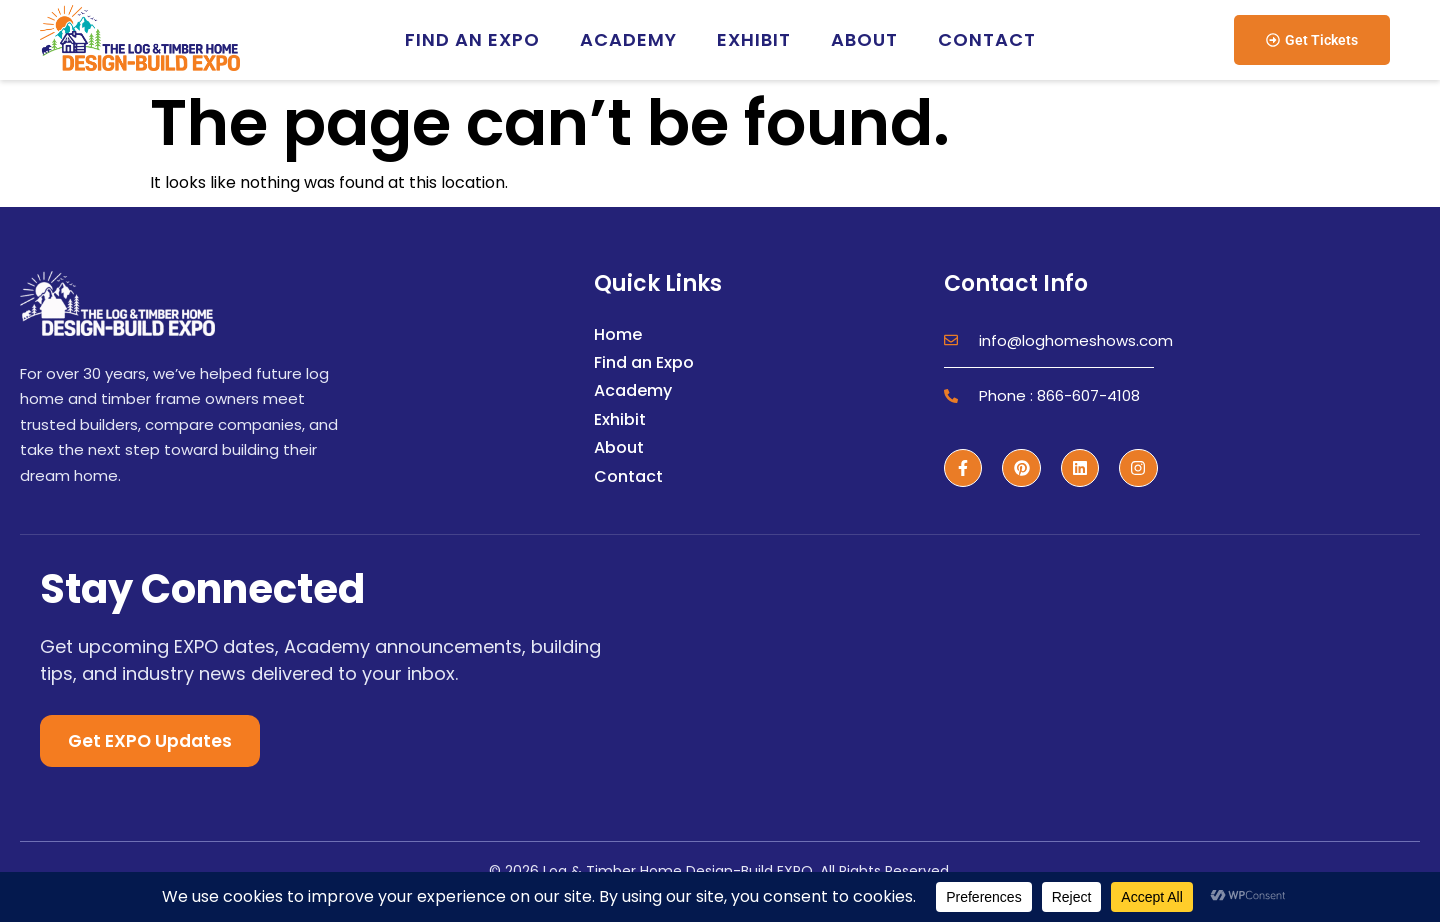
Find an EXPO (472, 39)
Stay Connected (202, 589)
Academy (628, 39)
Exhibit (754, 39)
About (864, 39)
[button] (1312, 40)
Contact (987, 39)
